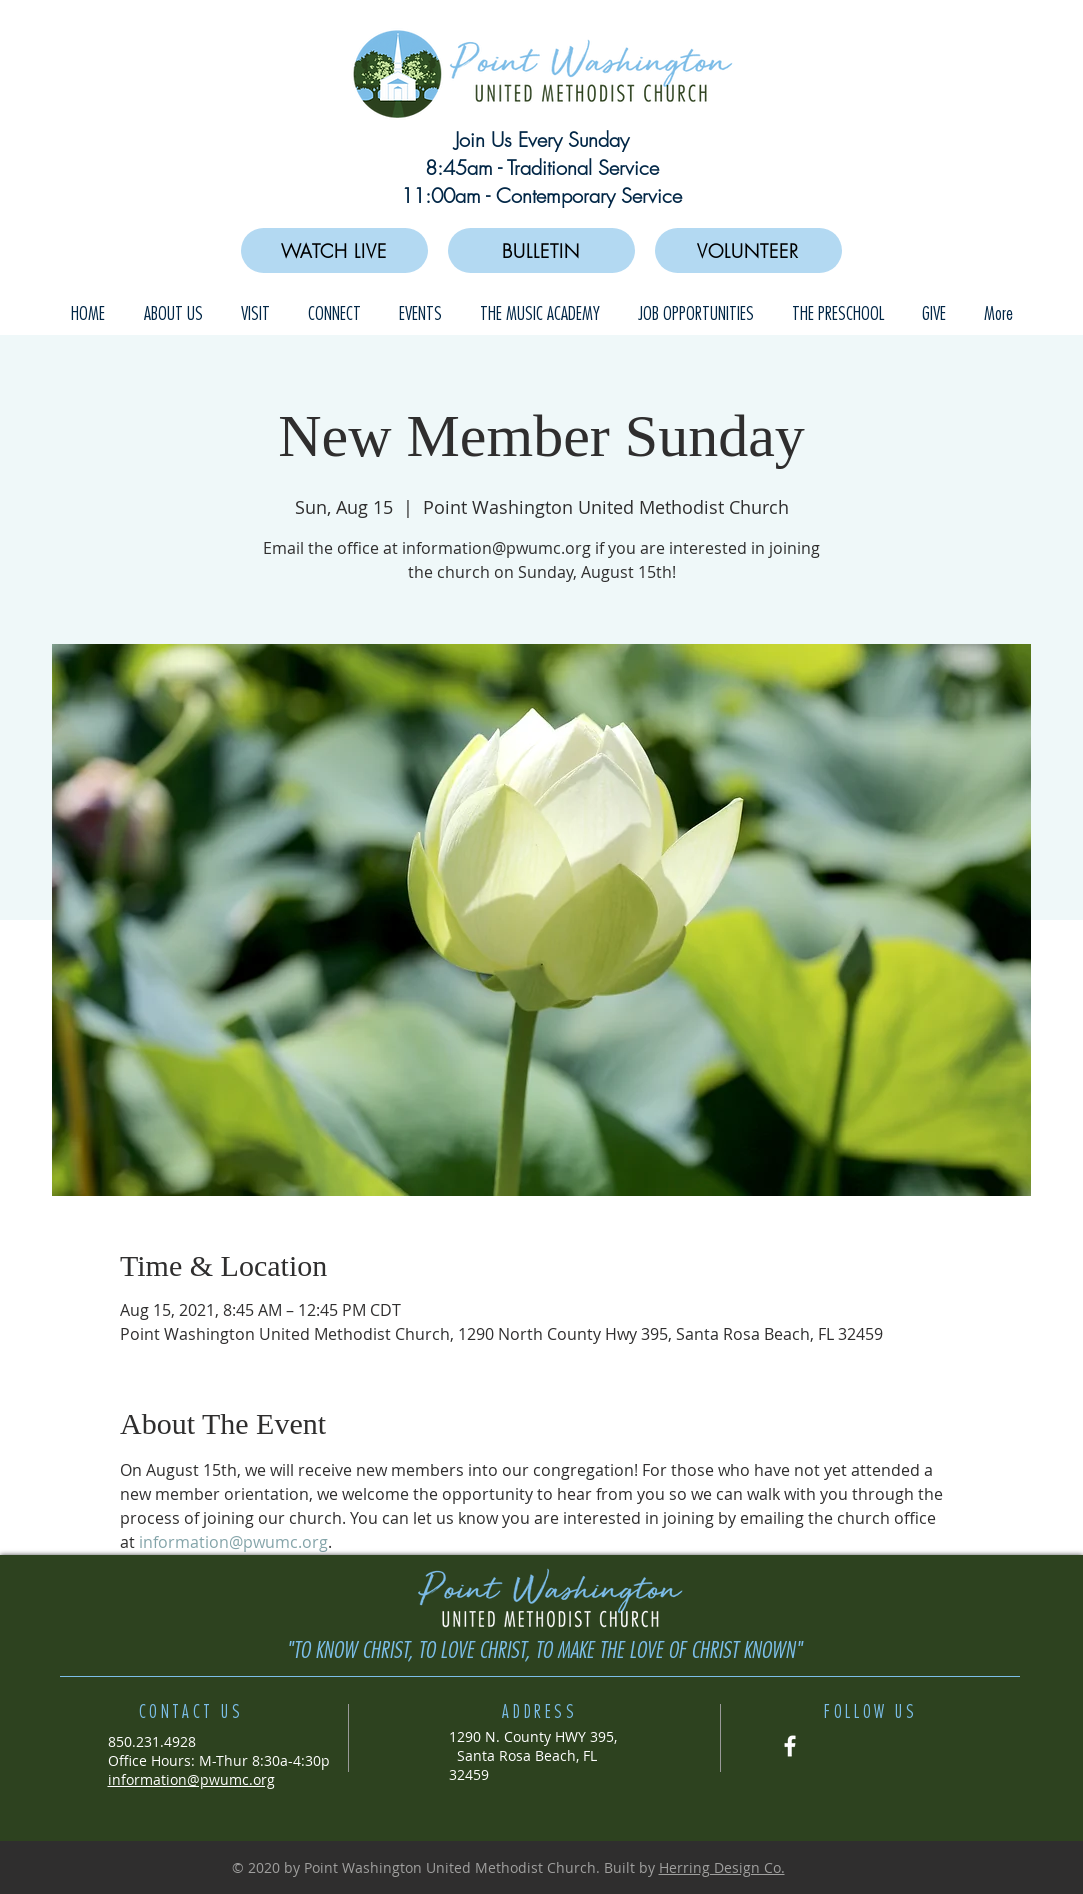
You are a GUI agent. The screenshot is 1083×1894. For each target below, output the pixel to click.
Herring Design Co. (722, 1867)
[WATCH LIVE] (334, 250)
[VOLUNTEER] (748, 250)
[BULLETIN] (541, 250)
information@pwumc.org (191, 1779)
